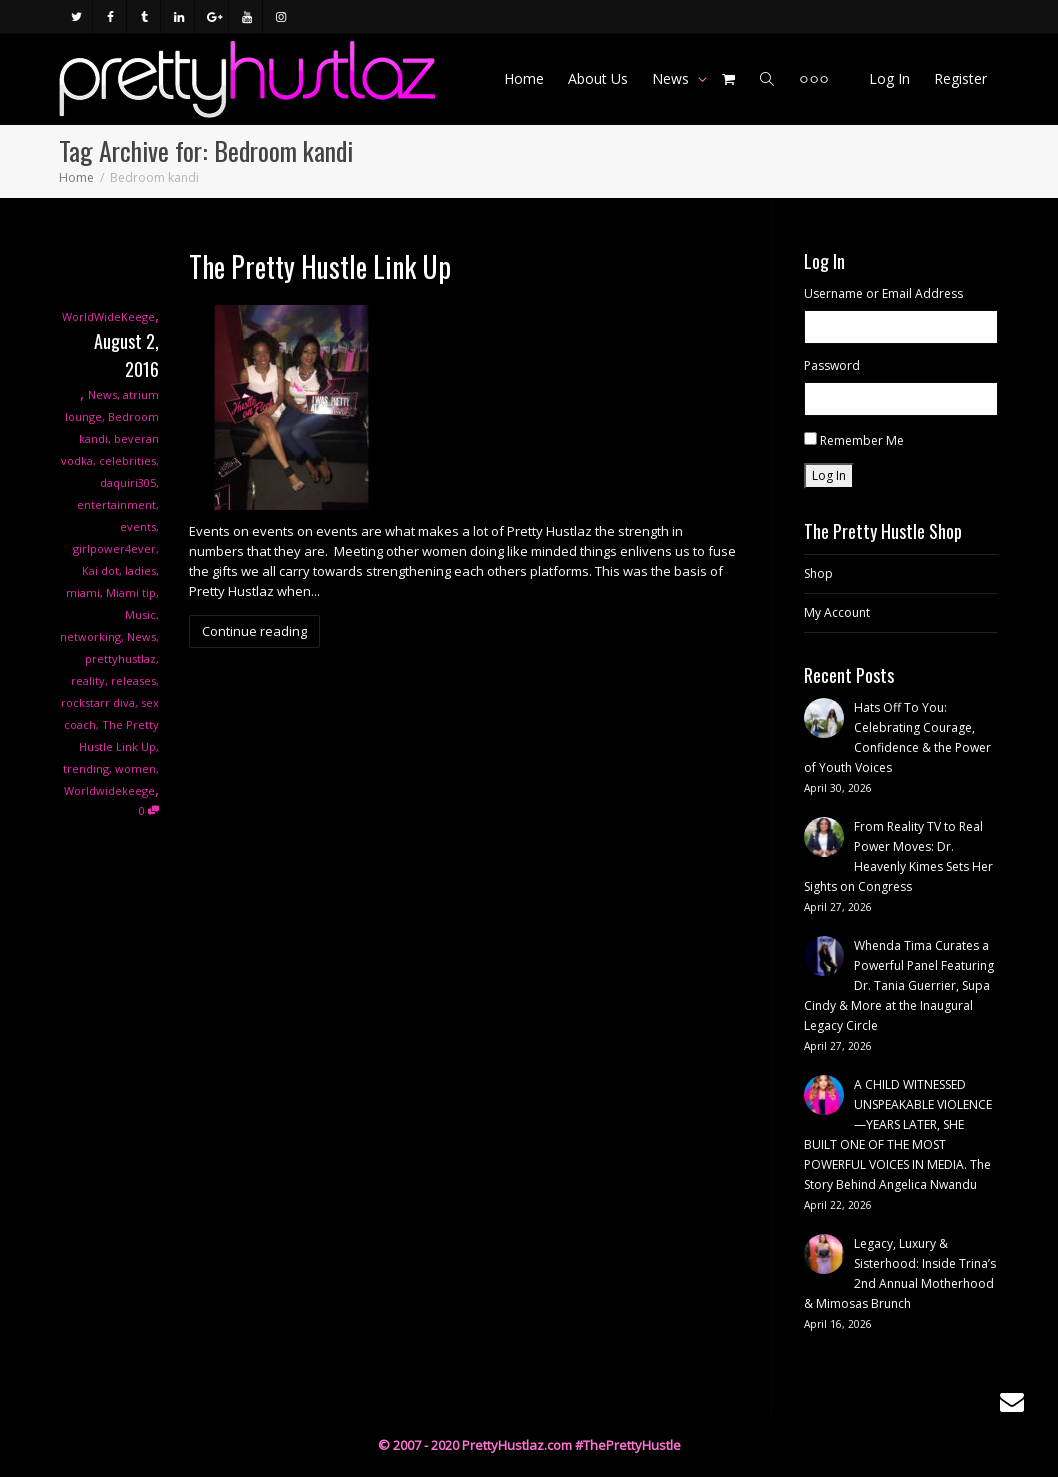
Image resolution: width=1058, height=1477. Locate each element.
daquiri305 (128, 482)
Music (140, 614)
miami (83, 592)
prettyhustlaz (120, 658)
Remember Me (862, 440)
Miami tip (131, 592)
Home (524, 78)
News (672, 78)
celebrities (127, 460)
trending (86, 768)
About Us (598, 78)
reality (88, 680)
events (138, 526)
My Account (837, 612)
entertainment (116, 504)
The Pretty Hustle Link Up (320, 266)
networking (90, 636)
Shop (818, 573)
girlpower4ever (114, 548)
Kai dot (100, 570)
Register (960, 78)
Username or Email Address (883, 293)
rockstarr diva (98, 702)
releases (133, 680)
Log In (889, 78)
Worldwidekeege (109, 790)
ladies (140, 570)
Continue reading (254, 631)
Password (832, 365)
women (135, 768)
